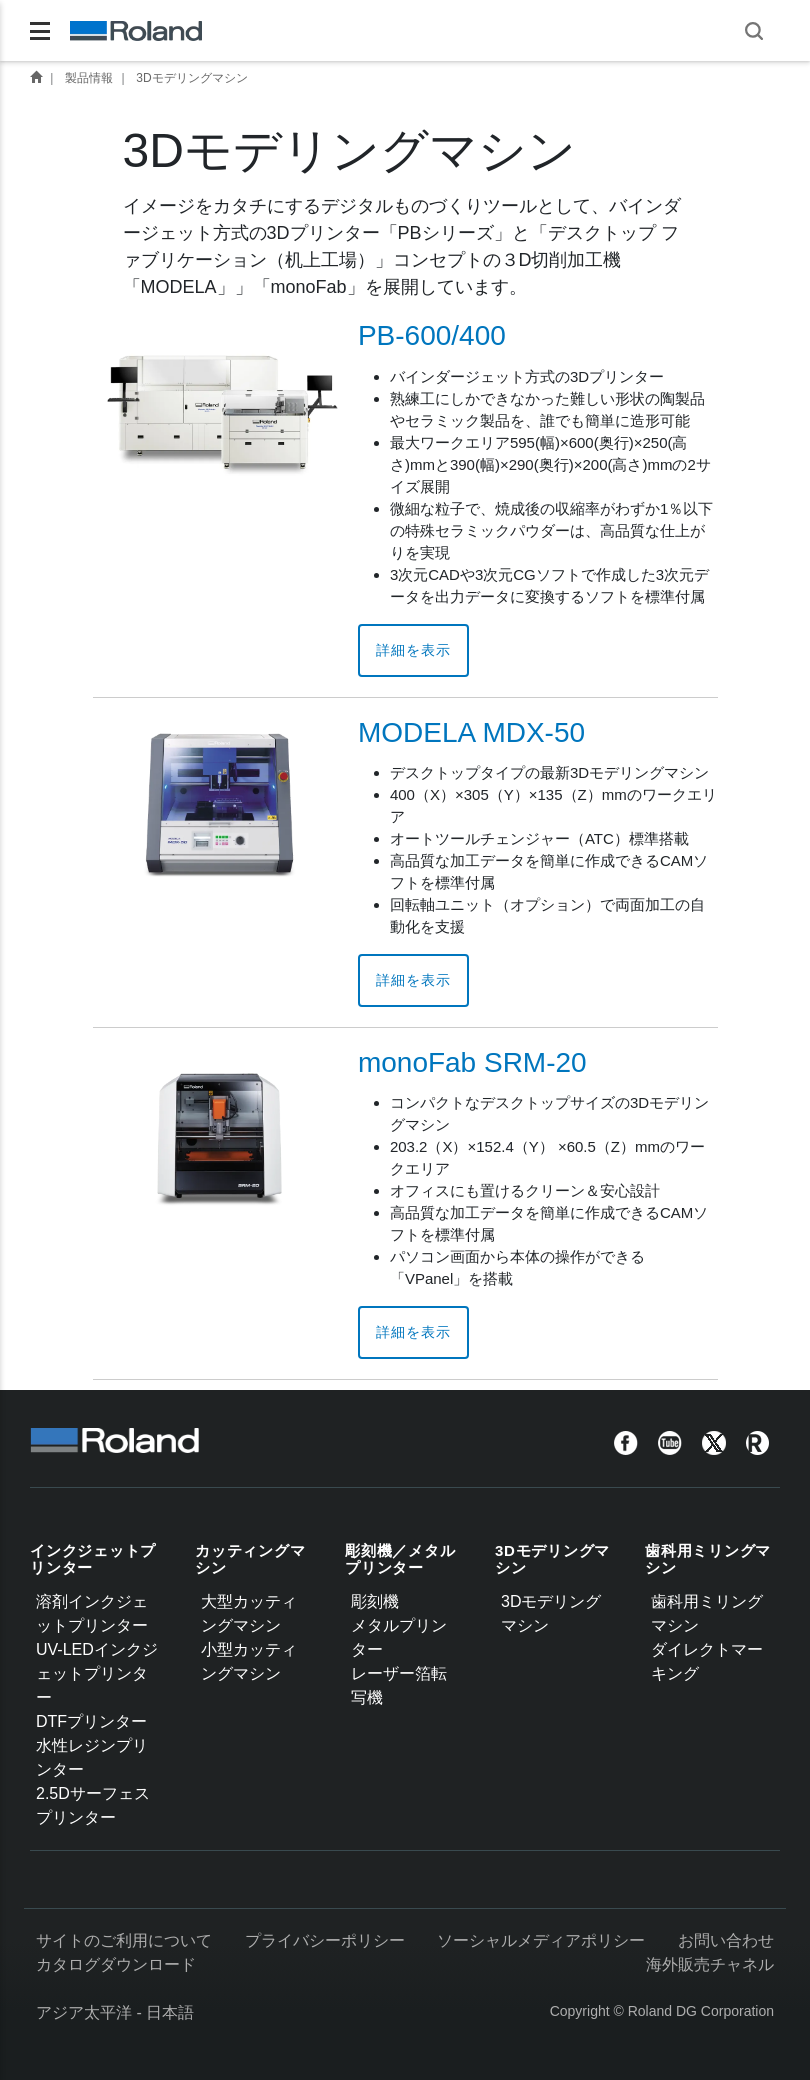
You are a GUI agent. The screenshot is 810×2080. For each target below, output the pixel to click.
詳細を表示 (413, 650)
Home (36, 77)
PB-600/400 (432, 335)
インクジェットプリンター (93, 1559)
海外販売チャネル (710, 1964)
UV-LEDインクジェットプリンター (97, 1673)
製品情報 (89, 78)
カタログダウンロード (116, 1964)
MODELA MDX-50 (471, 732)
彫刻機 (375, 1601)
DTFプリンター (91, 1721)
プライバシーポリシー (325, 1940)
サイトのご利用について (124, 1940)
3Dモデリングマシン (191, 78)
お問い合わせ (726, 1940)
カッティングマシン (250, 1559)
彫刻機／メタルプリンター (400, 1559)
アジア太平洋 (84, 2012)
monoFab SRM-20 (472, 1062)
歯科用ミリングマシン (708, 1559)
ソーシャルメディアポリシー (541, 1940)
